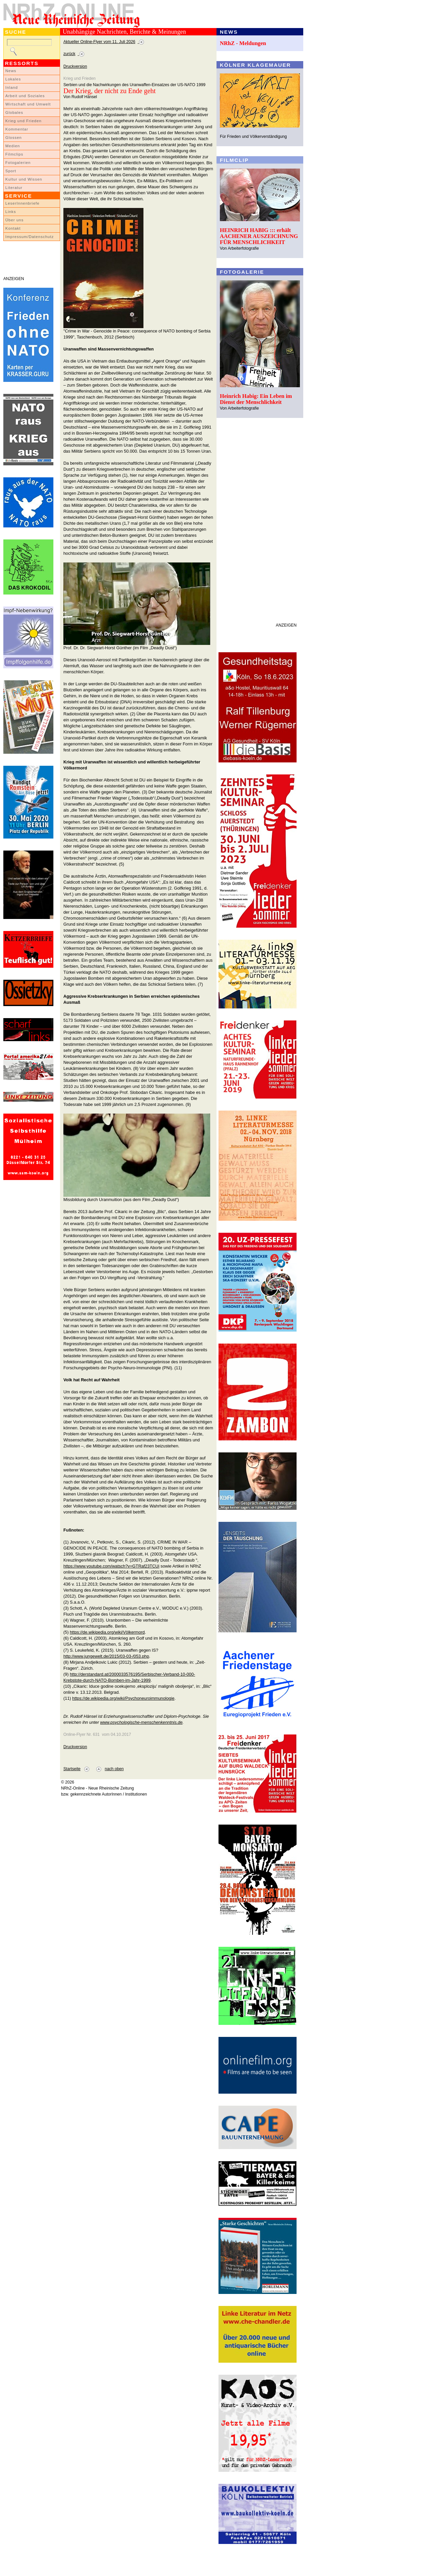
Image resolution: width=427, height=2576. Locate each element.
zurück (69, 53)
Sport (10, 171)
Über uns (14, 220)
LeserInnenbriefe (22, 203)
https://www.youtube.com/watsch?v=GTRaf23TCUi (111, 1566)
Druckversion (75, 66)
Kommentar (16, 129)
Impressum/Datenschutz (29, 237)
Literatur (13, 188)
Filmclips (14, 154)
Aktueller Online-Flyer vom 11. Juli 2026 (99, 41)
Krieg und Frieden (23, 121)
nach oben (114, 1769)
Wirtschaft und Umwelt (28, 104)
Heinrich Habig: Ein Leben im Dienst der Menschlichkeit (256, 399)
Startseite (71, 1769)
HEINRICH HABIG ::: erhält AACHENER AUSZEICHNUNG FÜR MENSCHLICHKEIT (259, 236)
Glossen (13, 138)
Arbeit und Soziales (25, 96)
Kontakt (13, 228)
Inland (11, 87)
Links (10, 212)
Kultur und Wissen (23, 179)
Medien (12, 146)
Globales (14, 112)
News (10, 71)
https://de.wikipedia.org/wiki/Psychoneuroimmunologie (123, 1698)
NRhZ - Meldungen (243, 43)
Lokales (13, 79)
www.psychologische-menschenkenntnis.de (141, 1722)
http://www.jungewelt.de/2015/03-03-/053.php (106, 1656)
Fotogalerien (18, 163)
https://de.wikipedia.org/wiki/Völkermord (107, 1632)
